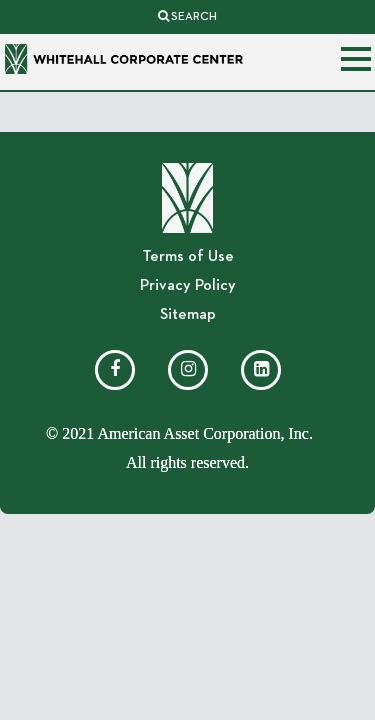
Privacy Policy (188, 286)
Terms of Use (188, 257)
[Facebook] (115, 370)
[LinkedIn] (261, 370)
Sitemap (188, 315)
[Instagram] (188, 370)
